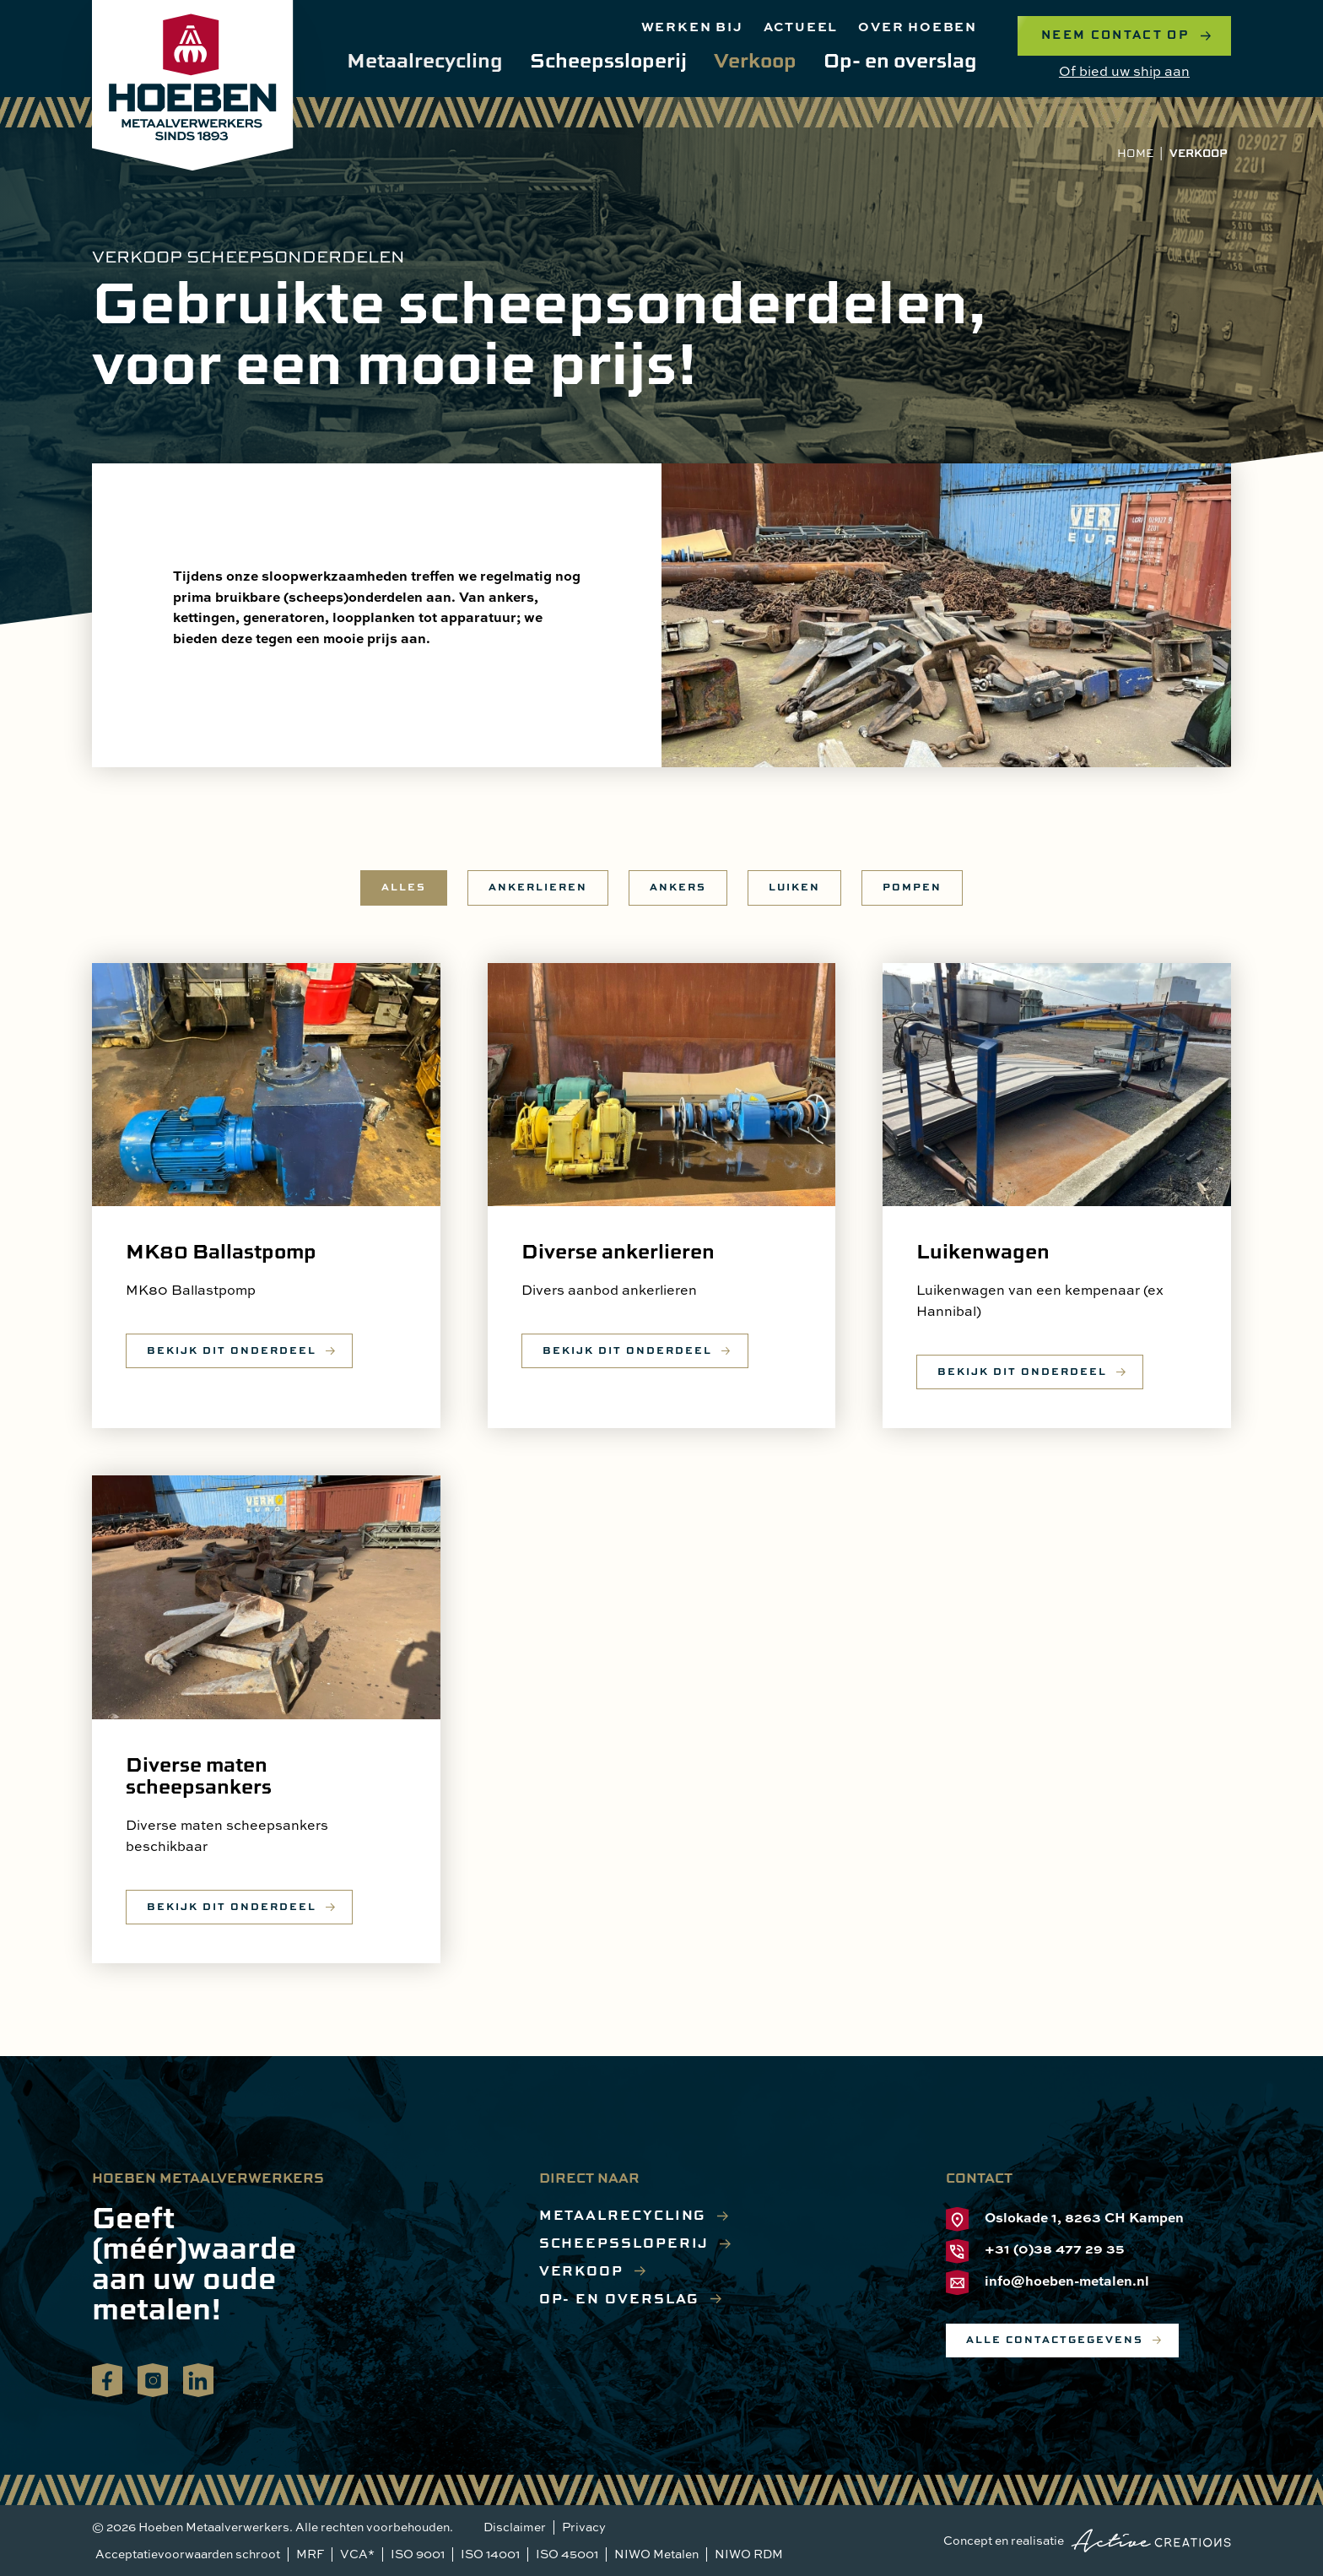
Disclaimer (514, 2527)
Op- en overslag (900, 59)
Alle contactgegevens (1054, 2339)
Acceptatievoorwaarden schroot (187, 2554)
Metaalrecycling (425, 59)
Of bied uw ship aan (1124, 71)
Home (1135, 152)
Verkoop (755, 59)
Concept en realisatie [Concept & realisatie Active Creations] (1087, 2540)
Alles (403, 886)
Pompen (912, 886)
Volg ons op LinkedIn (198, 2378)
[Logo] (193, 85)
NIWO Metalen (656, 2554)
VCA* (357, 2554)
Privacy (584, 2527)
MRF (310, 2554)
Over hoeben (917, 26)
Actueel (801, 26)
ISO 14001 (490, 2554)
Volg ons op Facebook (107, 2378)
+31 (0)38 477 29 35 (1035, 2250)
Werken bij (692, 26)
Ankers (678, 886)
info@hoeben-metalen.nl (1047, 2283)
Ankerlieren (538, 886)
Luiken (794, 886)
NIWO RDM (749, 2554)
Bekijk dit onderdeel (231, 1350)
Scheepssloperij (608, 59)
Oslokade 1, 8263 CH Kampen (1065, 2219)
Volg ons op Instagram (153, 2378)
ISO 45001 (567, 2554)
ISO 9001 (418, 2554)
